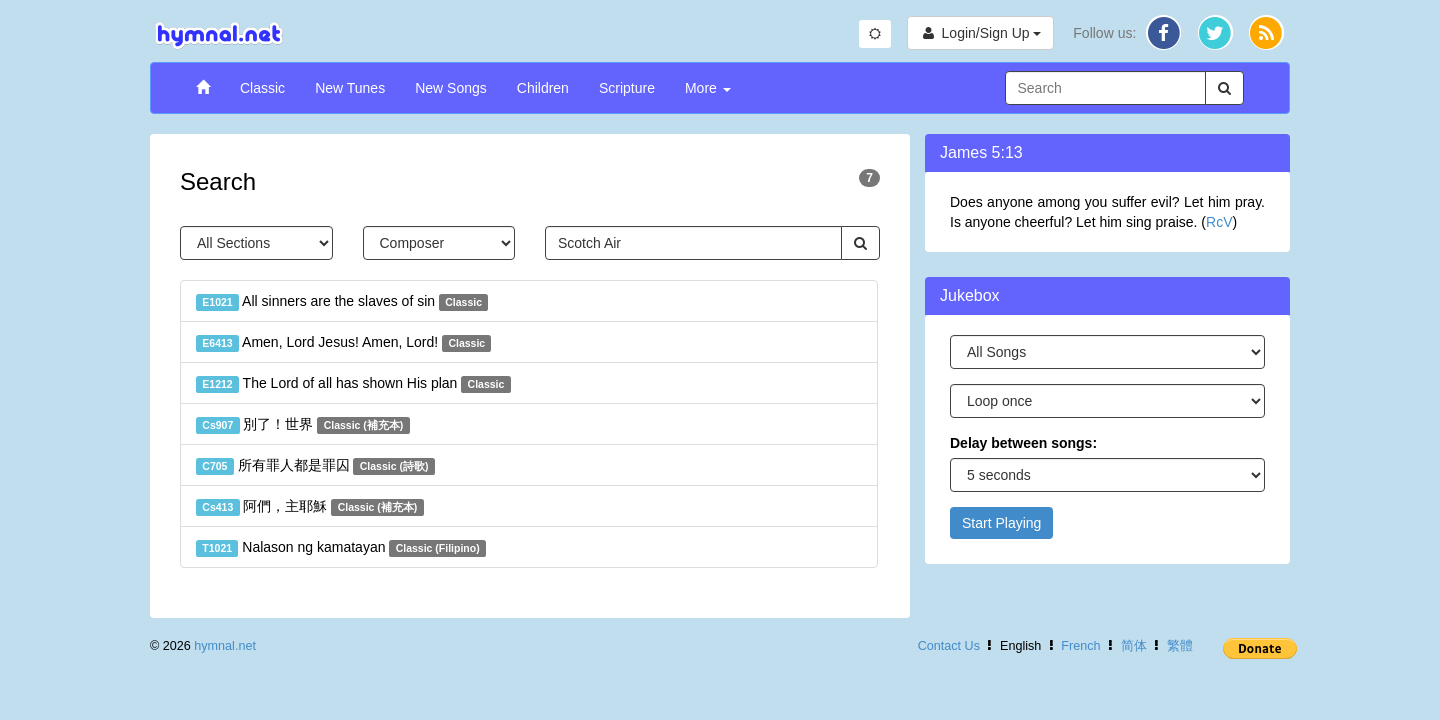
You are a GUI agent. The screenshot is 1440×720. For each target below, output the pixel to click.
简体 (1134, 646)
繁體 (1180, 646)
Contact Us (949, 646)
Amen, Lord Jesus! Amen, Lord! (343, 343)
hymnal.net (225, 646)
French (1080, 646)
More (708, 88)
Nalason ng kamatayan (341, 548)
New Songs (451, 88)
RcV (1219, 222)
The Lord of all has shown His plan (353, 384)
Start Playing (1001, 523)
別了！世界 (303, 425)
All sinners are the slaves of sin (342, 302)
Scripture (627, 88)
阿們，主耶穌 (310, 507)
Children (543, 88)
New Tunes (350, 88)
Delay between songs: (1023, 443)
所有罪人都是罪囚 (315, 466)
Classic (262, 88)
